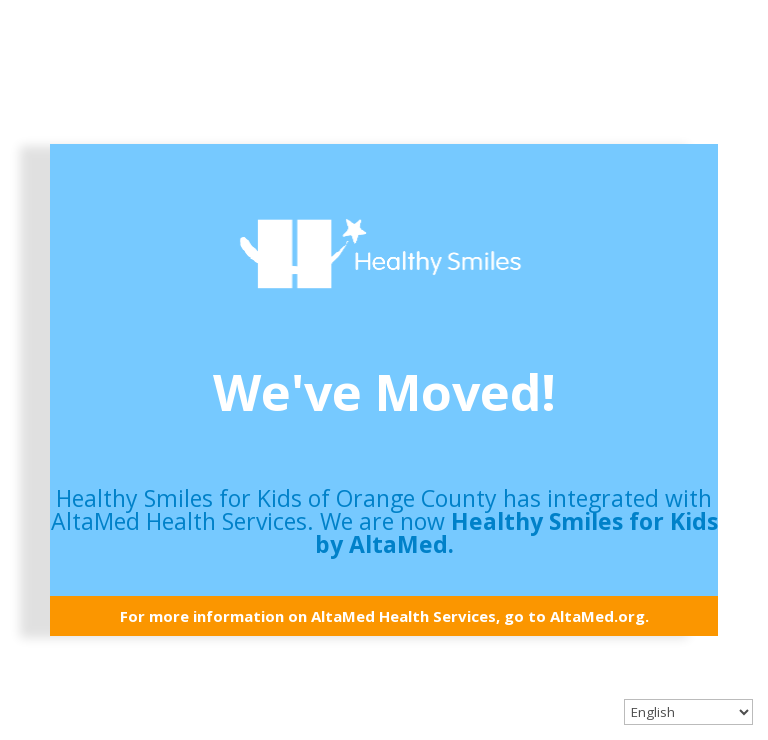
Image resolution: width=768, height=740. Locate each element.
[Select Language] (688, 712)
